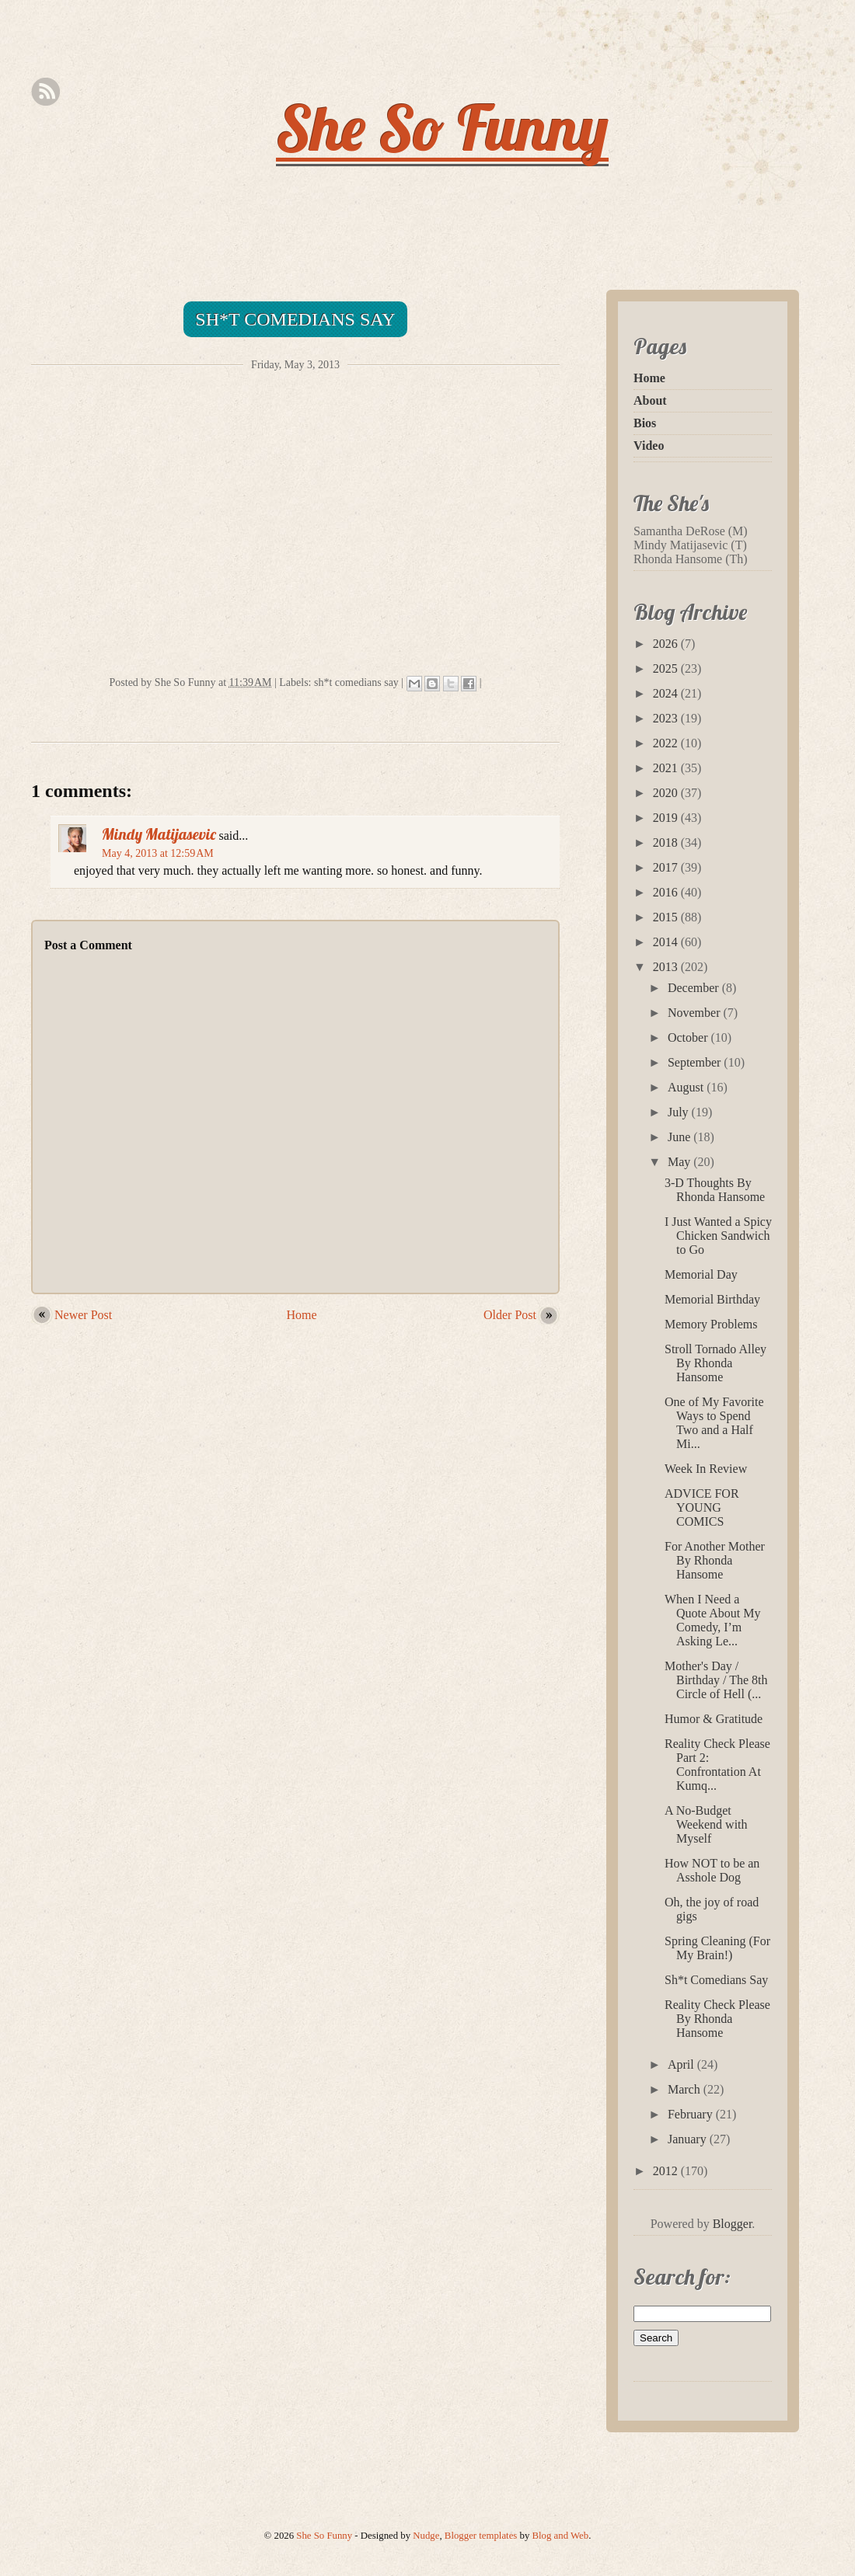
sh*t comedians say (356, 682)
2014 (667, 942)
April (682, 2064)
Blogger (732, 2223)
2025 (667, 668)
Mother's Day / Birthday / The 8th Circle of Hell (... (716, 1680)
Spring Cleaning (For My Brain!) (717, 1948)
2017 (667, 867)
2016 (667, 892)
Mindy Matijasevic (159, 834)
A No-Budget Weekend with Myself (706, 1824)
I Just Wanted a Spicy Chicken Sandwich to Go (718, 1235)
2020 (667, 792)
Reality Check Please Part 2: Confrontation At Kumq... (717, 1764)
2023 (667, 718)
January (689, 2139)
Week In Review (706, 1468)
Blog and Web (560, 2535)
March (685, 2089)
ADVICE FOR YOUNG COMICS (702, 1507)
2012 (667, 2170)
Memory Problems (711, 1324)
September (696, 1062)
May (680, 1161)
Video (648, 445)
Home (302, 1314)
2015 (667, 917)
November (696, 1012)
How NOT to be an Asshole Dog (712, 1870)
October (689, 1037)
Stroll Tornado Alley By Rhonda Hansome (715, 1363)
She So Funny (442, 127)
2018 (667, 842)
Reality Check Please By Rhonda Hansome (717, 2018)
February (692, 2114)
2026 (667, 643)
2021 (667, 768)
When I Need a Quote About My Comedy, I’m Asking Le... (712, 1620)
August (687, 1087)
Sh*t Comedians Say (295, 319)
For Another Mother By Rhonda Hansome (715, 1560)
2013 (667, 966)
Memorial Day (701, 1274)
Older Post (509, 1314)
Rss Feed (45, 92)
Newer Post (83, 1314)
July (680, 1112)
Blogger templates (481, 2535)
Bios (644, 423)
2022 (667, 743)
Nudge (426, 2535)
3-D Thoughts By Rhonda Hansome (715, 1189)
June (680, 1137)
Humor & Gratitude (714, 1718)
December (695, 987)
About (650, 400)
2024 (667, 693)
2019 (667, 817)
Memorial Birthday (712, 1299)
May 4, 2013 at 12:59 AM (158, 853)
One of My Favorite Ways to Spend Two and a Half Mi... (714, 1422)
